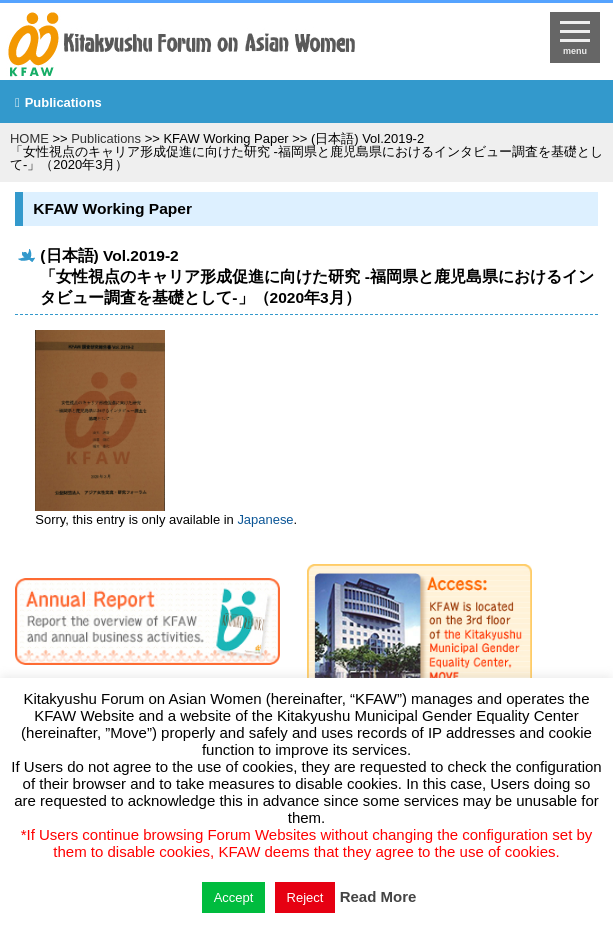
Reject (305, 897)
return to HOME (236, 46)
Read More (378, 896)
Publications (63, 102)
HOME (29, 138)
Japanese (265, 519)
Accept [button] (234, 897)
